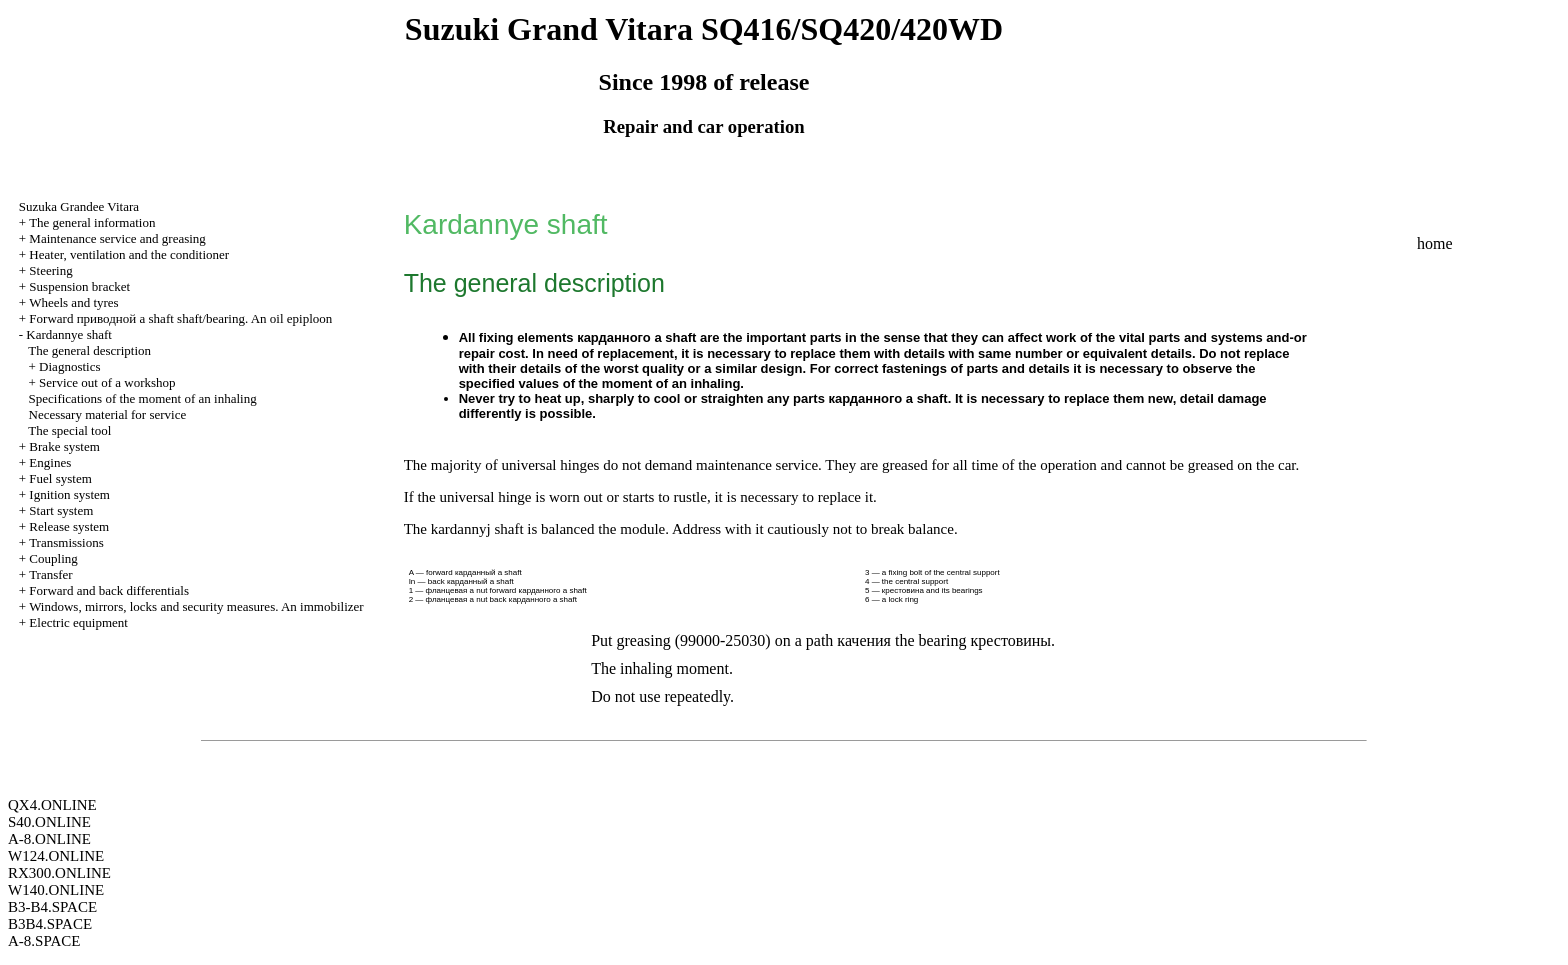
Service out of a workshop (107, 382)
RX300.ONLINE (59, 873)
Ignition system (69, 494)
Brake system (64, 446)
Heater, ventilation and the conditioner (129, 254)
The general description (89, 350)
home (1435, 243)
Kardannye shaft (69, 334)
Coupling (53, 558)
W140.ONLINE (56, 890)
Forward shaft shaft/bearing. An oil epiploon (180, 318)
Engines (50, 462)
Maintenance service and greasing (117, 238)
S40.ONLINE (49, 822)
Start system (61, 510)
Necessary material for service (108, 414)
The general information (92, 222)
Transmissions (66, 542)
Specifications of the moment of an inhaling (143, 398)
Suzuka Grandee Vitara (79, 206)
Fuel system (60, 478)
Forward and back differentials (109, 590)
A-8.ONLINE (49, 839)
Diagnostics (69, 366)
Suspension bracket (79, 286)
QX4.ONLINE (52, 805)
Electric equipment (78, 622)
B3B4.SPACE (50, 924)
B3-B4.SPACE (52, 907)
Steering (50, 270)
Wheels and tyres (74, 302)
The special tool (69, 430)
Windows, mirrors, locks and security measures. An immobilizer (196, 606)
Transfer (51, 574)
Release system (69, 526)
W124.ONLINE (56, 856)
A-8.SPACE (44, 941)
